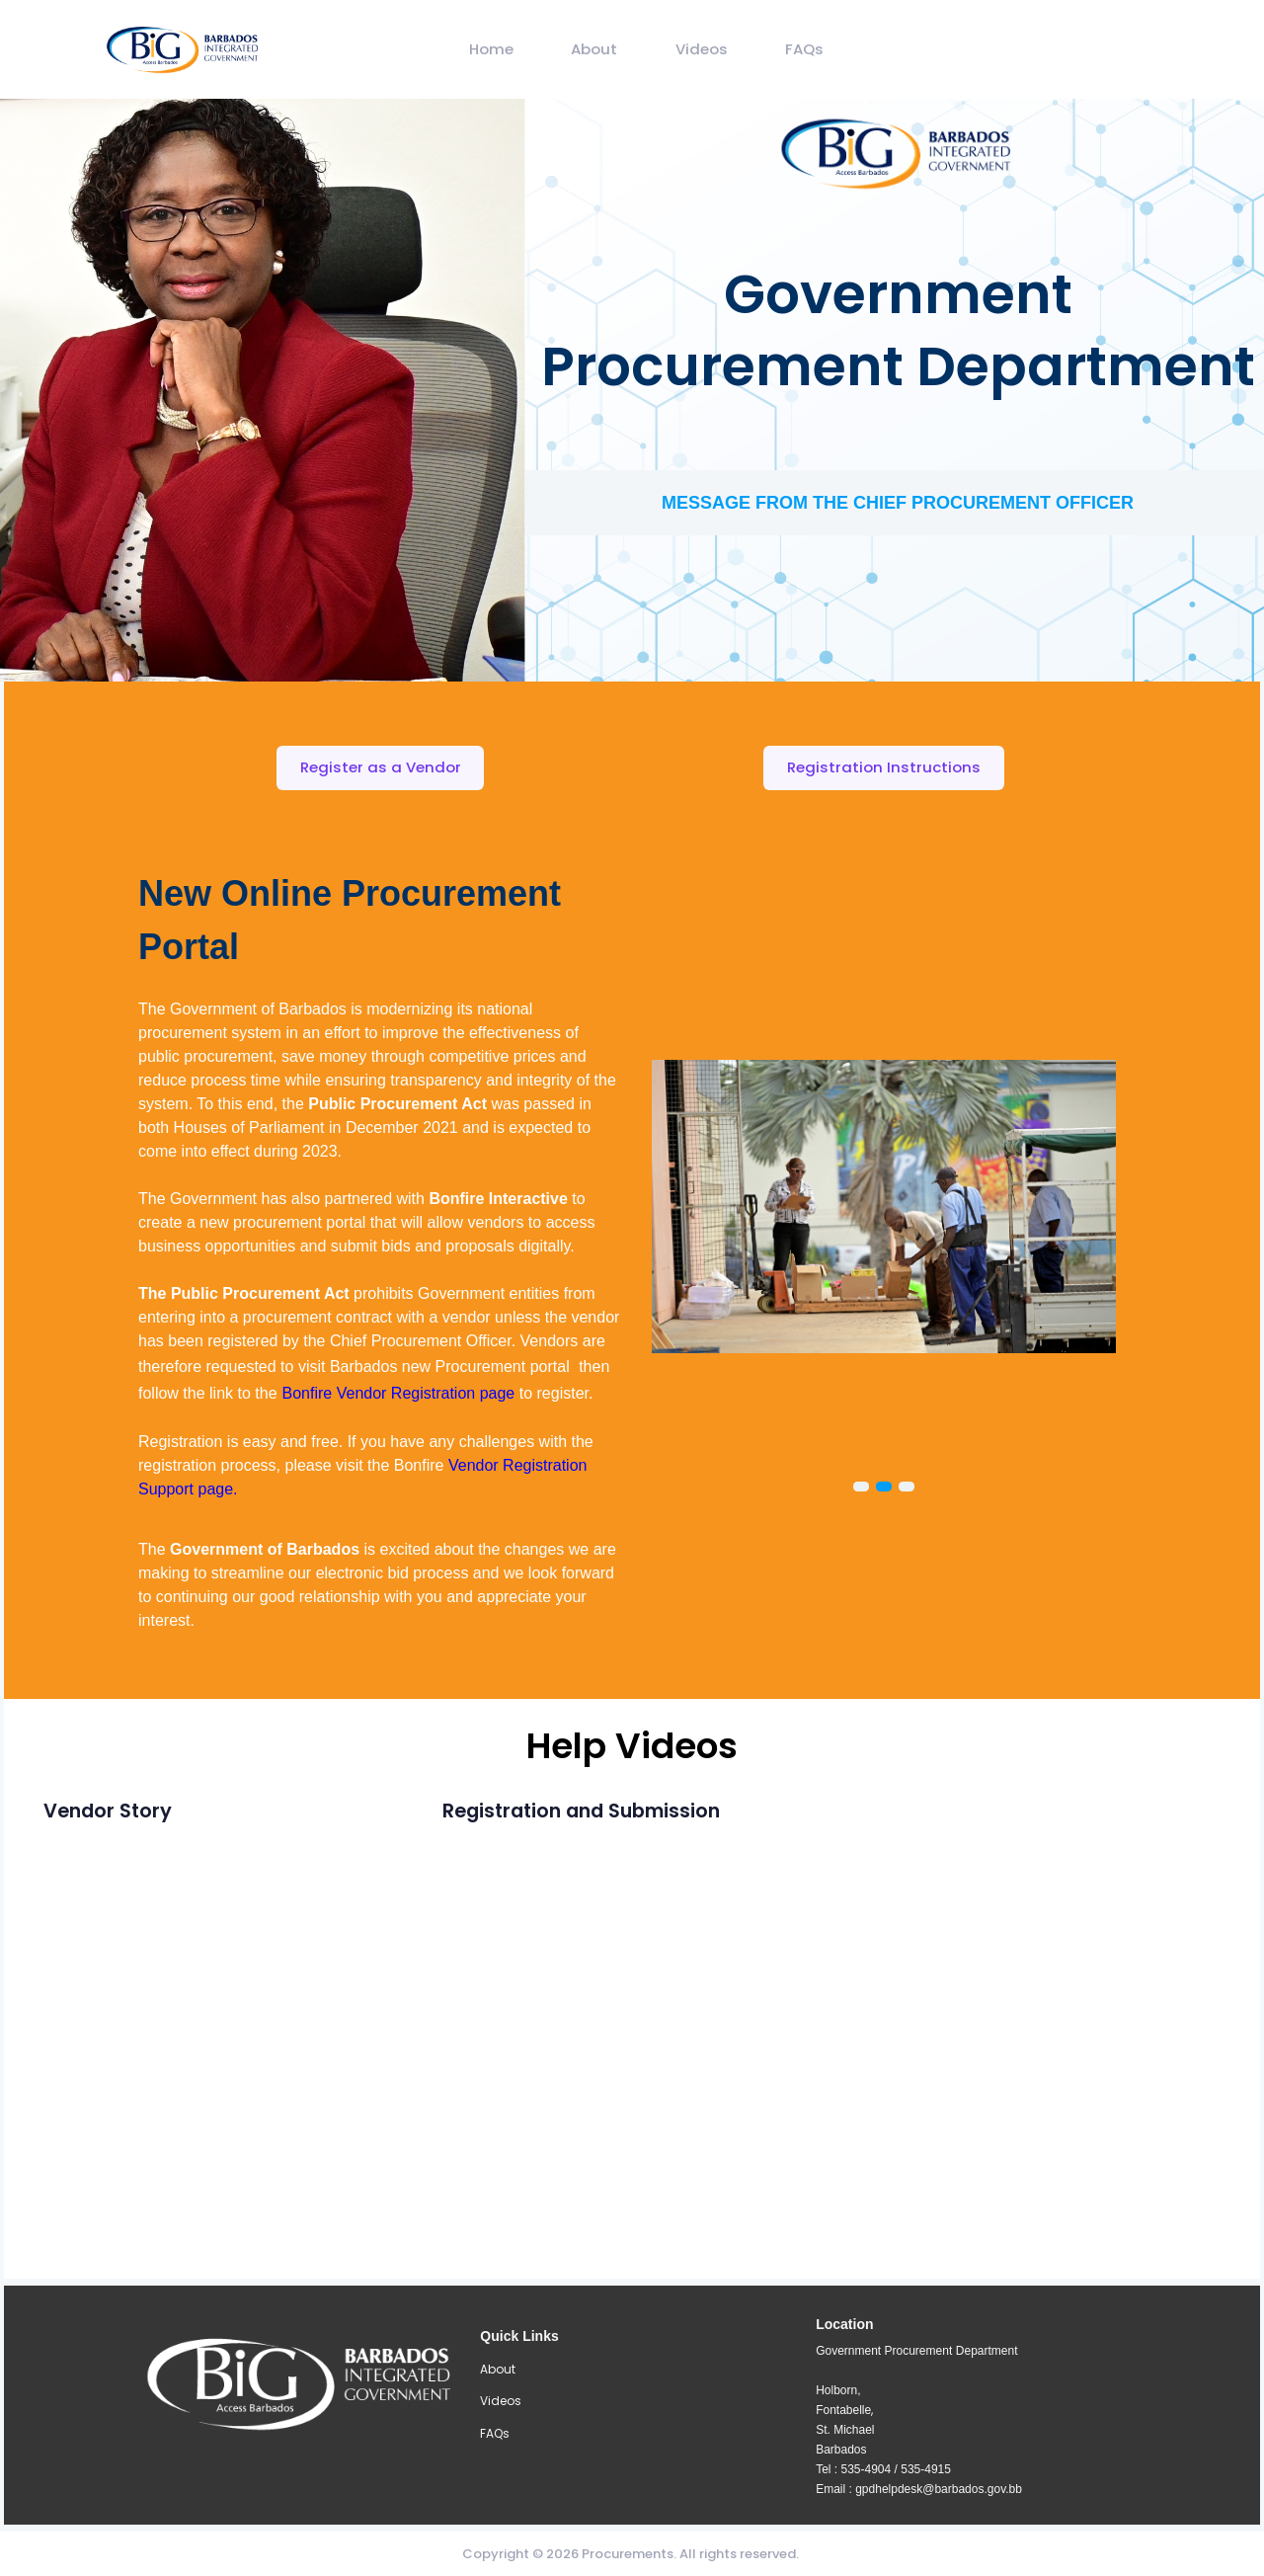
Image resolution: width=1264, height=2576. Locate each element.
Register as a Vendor (380, 767)
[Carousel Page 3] (906, 1487)
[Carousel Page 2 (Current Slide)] (884, 1487)
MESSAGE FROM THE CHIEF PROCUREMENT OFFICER (898, 503)
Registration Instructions (884, 767)
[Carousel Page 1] (861, 1487)
